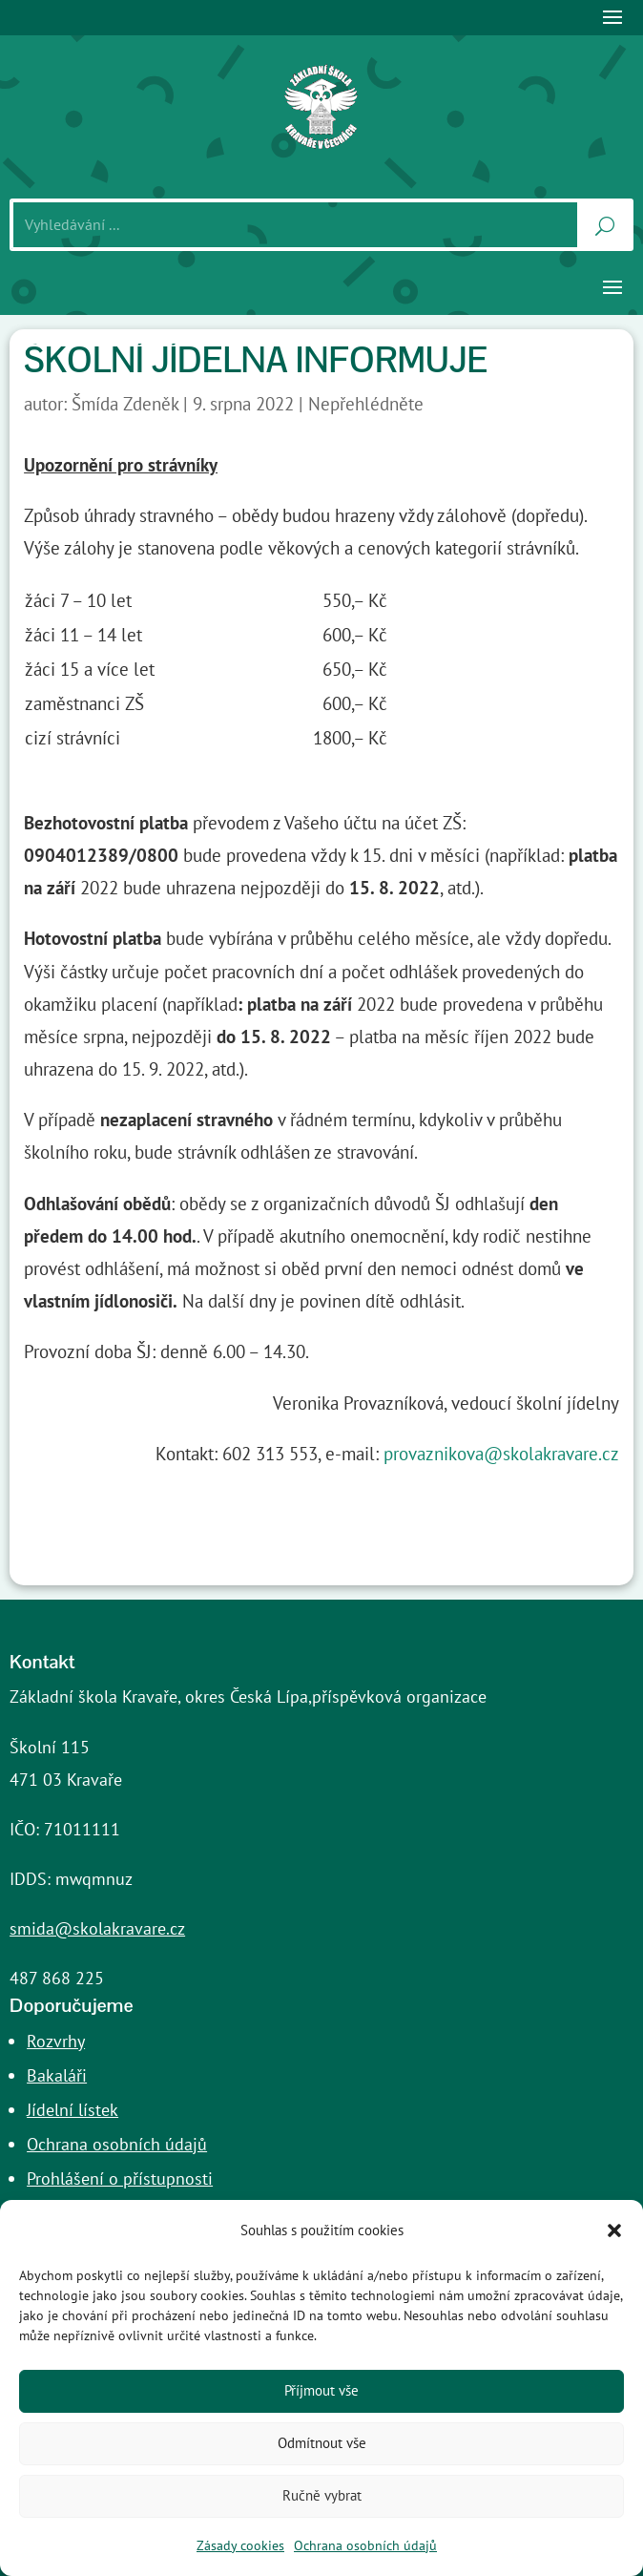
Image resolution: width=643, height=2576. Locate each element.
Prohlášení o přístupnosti (120, 2178)
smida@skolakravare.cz (97, 1928)
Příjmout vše (321, 2390)
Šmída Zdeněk (125, 403)
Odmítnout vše (322, 2443)
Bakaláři (57, 2075)
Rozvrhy (56, 2041)
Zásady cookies (240, 2545)
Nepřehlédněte (366, 403)
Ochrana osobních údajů (365, 2545)
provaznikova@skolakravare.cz (501, 1453)
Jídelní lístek (72, 2110)
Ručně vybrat (322, 2495)
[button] (614, 2230)
